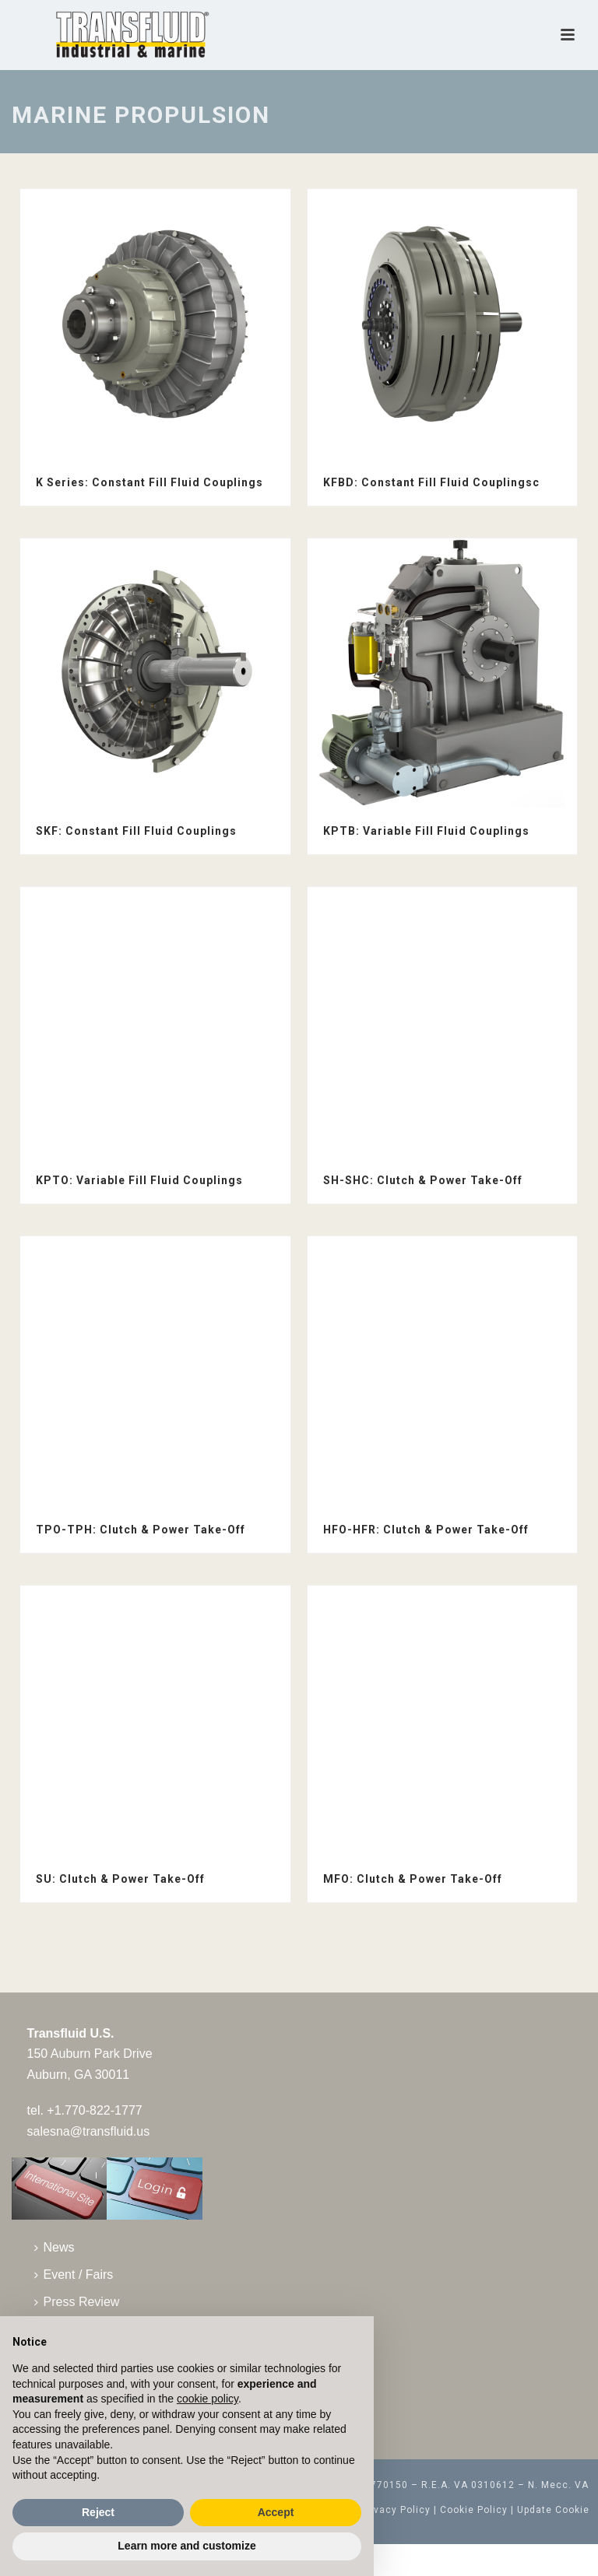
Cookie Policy (474, 2509)
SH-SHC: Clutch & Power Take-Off (422, 1180)
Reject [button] (98, 2512)
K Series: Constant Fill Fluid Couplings (149, 482)
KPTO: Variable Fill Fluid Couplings (139, 1180)
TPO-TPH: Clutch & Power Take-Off (140, 1529)
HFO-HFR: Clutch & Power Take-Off (426, 1529)
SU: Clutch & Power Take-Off (120, 1879)
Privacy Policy (396, 2509)
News (54, 2247)
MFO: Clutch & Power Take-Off (412, 1879)
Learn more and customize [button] (186, 2545)
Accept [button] (276, 2512)
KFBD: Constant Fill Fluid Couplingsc (431, 482)
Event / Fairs (74, 2274)
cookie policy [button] (207, 2398)
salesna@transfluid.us (88, 2131)
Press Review (77, 2301)
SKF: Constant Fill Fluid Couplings (136, 831)
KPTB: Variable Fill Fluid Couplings (426, 831)
